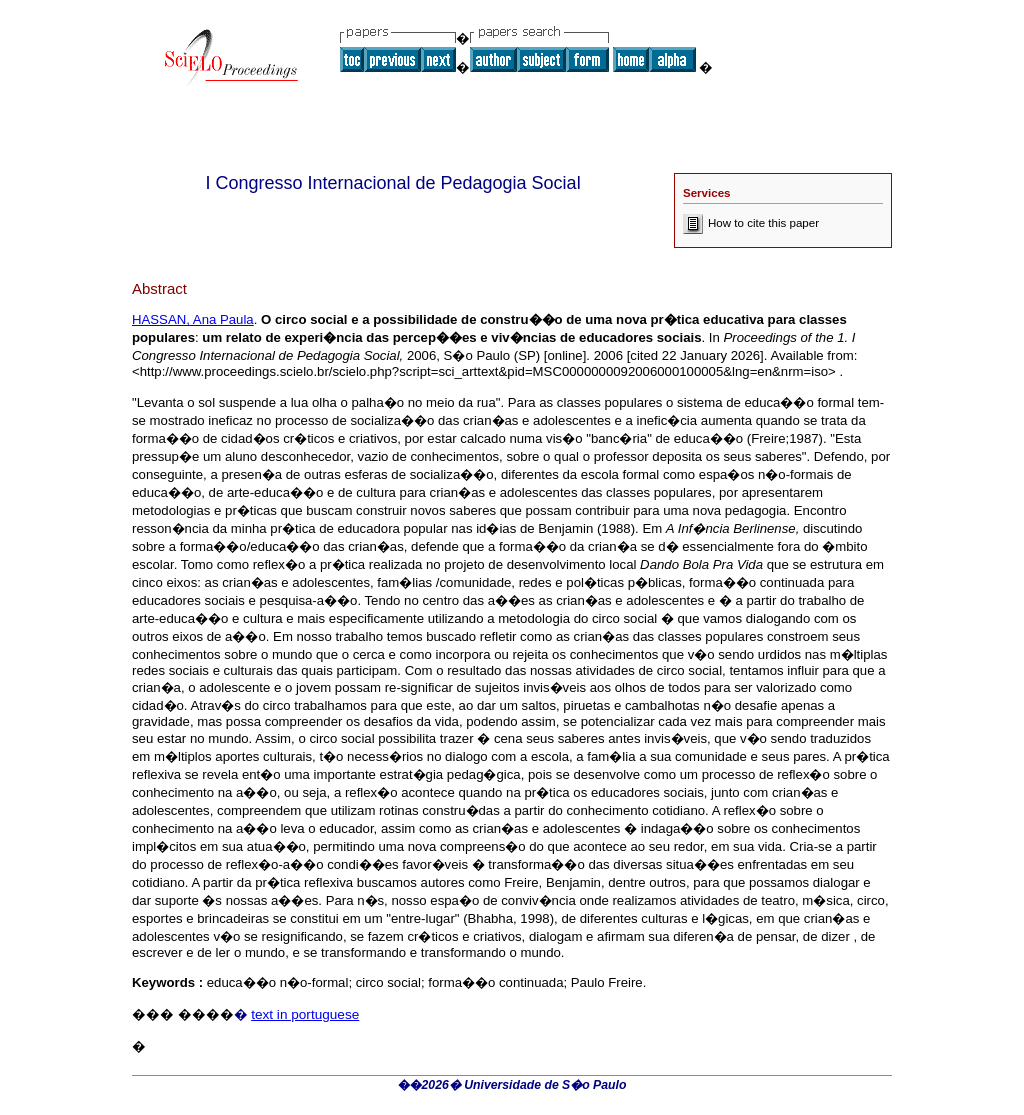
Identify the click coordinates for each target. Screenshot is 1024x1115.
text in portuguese (305, 1014)
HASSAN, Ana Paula (193, 319)
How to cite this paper (751, 223)
